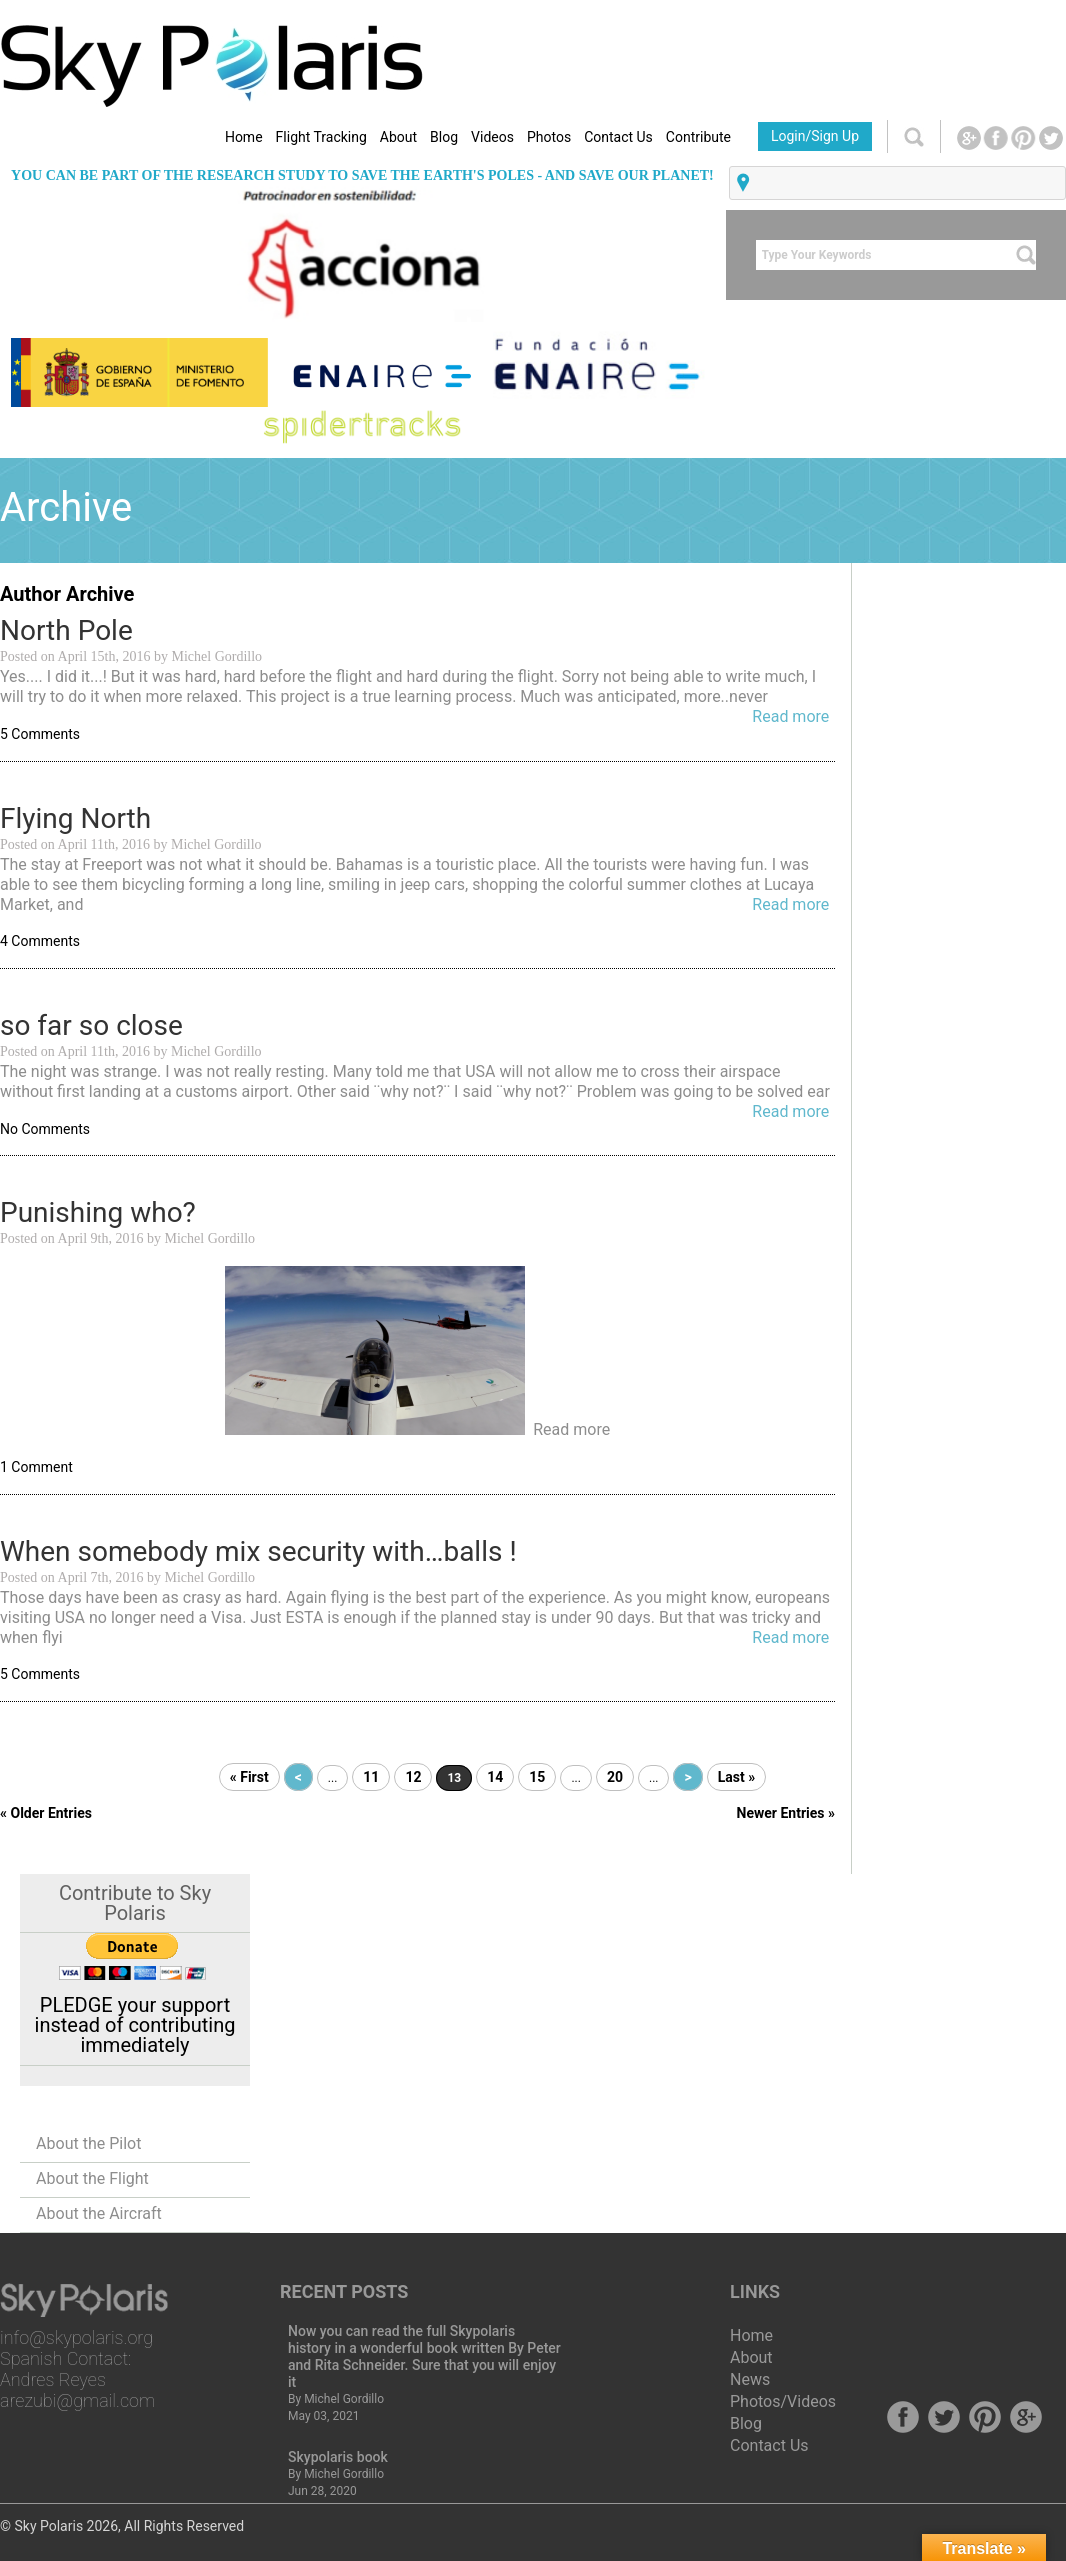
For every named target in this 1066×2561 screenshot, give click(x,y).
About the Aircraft (99, 2213)
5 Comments (40, 734)
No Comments (45, 1129)
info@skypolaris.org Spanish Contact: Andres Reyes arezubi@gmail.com (77, 2369)
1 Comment (36, 1467)
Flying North (75, 818)
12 (413, 1777)
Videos (492, 137)
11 (371, 1777)
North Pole (66, 630)
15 (537, 1777)
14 (495, 1777)
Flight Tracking (321, 137)
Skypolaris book (338, 2457)
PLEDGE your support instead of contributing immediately (135, 2025)
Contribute (698, 137)
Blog (444, 137)
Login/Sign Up (815, 136)
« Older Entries (46, 1813)
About (398, 137)
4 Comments (40, 941)
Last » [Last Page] (736, 1777)
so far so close (91, 1025)
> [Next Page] (687, 1777)
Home (244, 137)
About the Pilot (88, 2143)
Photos (549, 137)
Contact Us (618, 137)
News (750, 2379)
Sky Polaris (48, 2526)
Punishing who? (98, 1212)
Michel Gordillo (344, 2399)
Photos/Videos (783, 2401)
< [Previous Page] (298, 1777)
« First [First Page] (249, 1777)
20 (615, 1777)
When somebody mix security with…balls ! (258, 1551)
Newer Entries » (786, 1813)
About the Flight (92, 2178)
